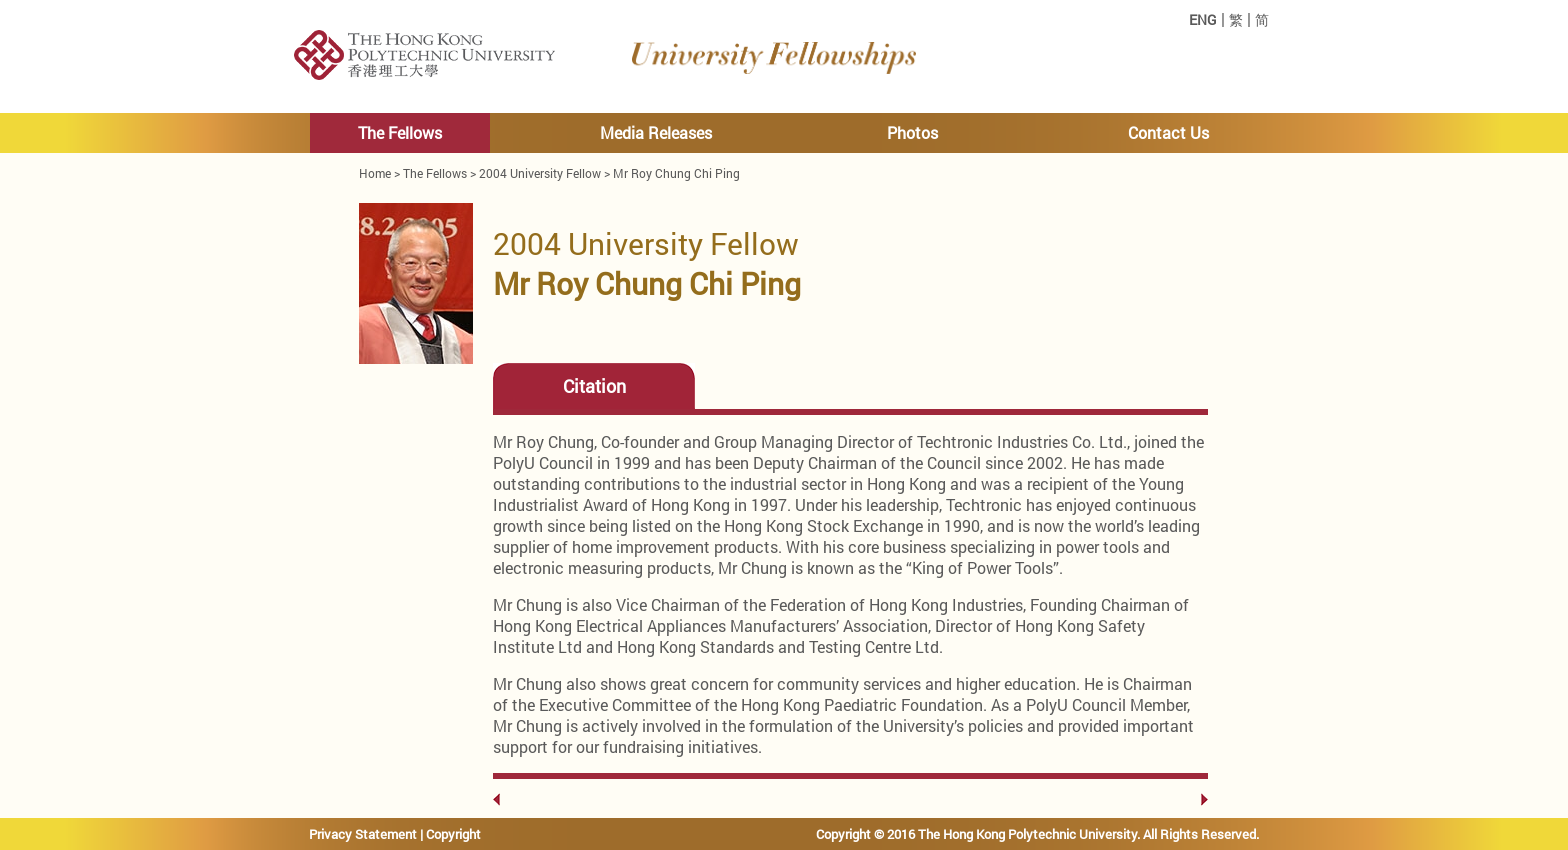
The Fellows (400, 132)
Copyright (453, 834)
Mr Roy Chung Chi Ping (676, 173)
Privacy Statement (363, 834)
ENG (1203, 20)
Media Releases (656, 132)
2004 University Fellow (540, 173)
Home (375, 173)
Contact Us (1168, 132)
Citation (594, 386)
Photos (912, 132)
